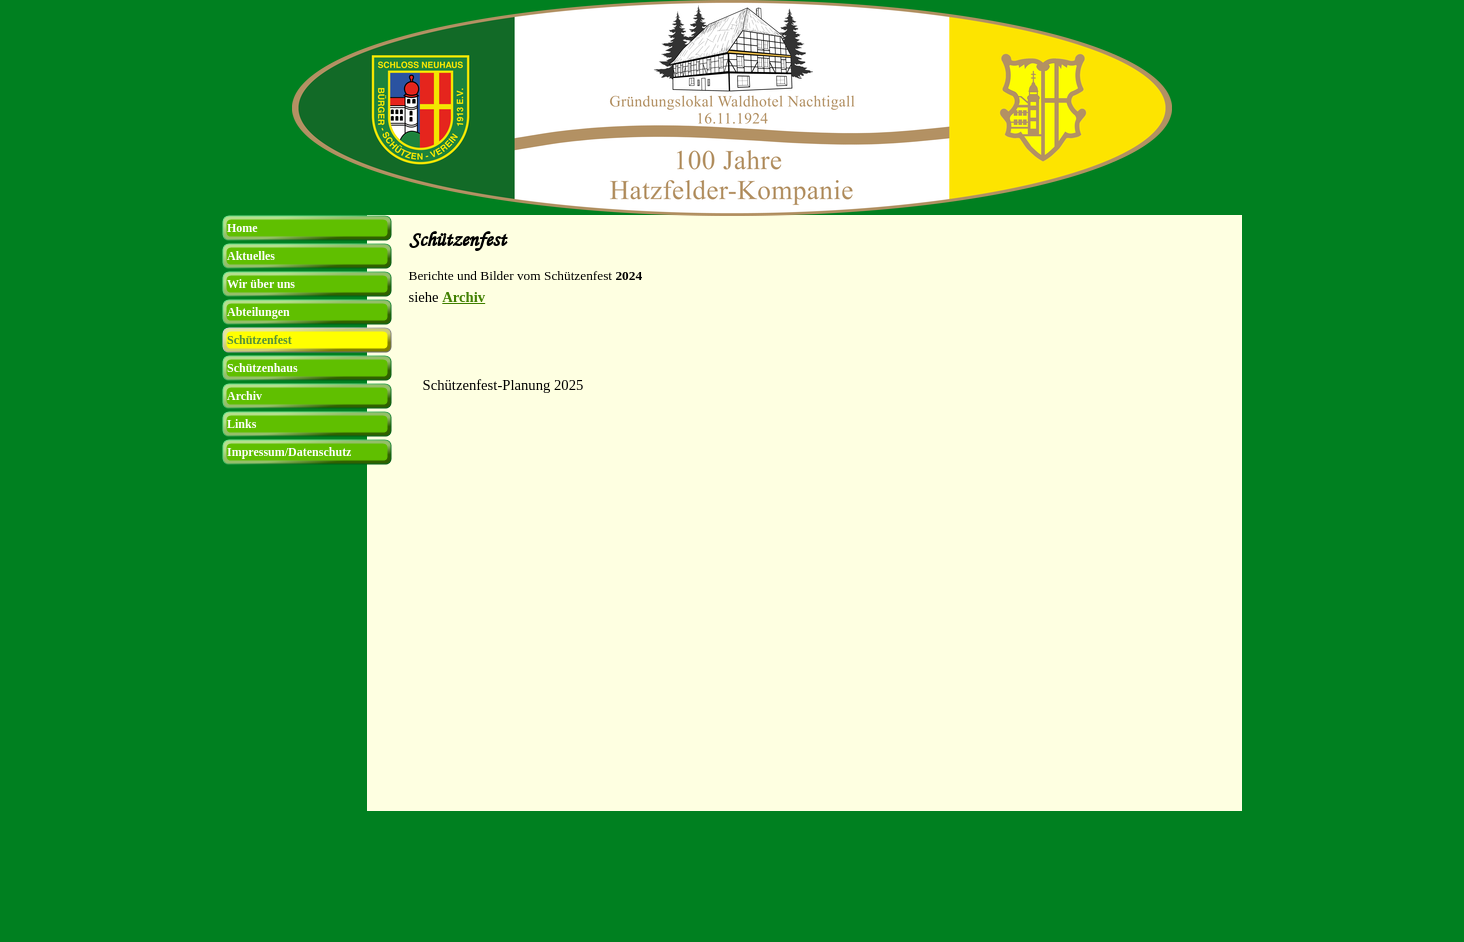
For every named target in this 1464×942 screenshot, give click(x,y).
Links (241, 424)
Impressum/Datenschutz (289, 452)
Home (242, 228)
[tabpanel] (820, 307)
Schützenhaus (262, 368)
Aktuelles (251, 256)
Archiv (463, 297)
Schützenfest (259, 340)
